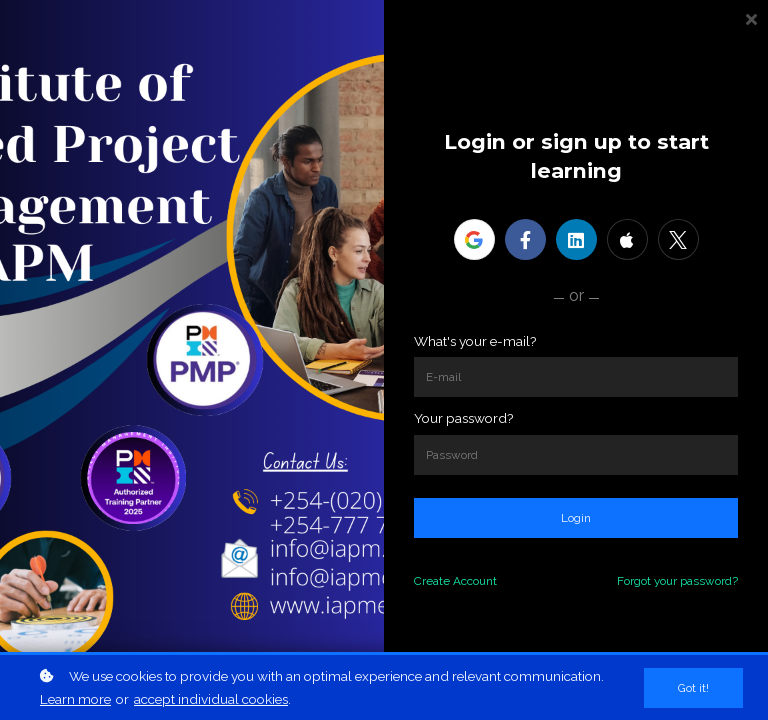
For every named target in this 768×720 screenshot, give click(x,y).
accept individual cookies (211, 699)
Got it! (693, 688)
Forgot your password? (677, 581)
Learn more (75, 699)
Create (432, 581)
